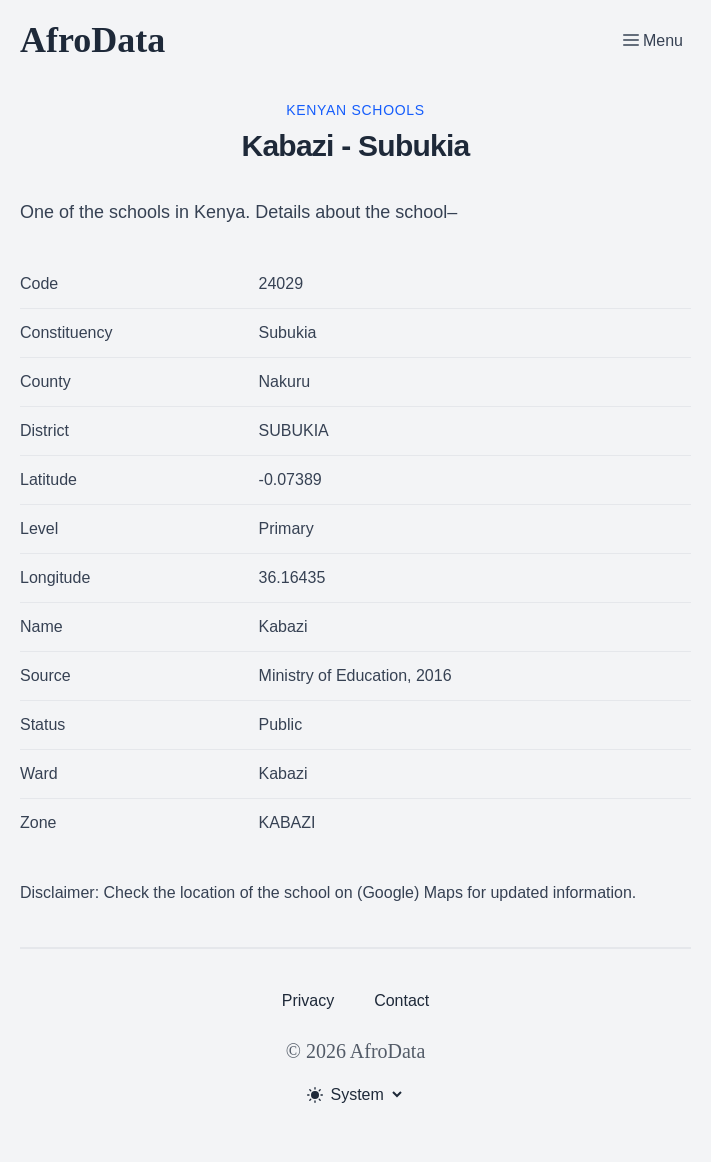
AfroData (92, 40)
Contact (401, 1000)
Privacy (308, 1000)
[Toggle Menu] (653, 40)
